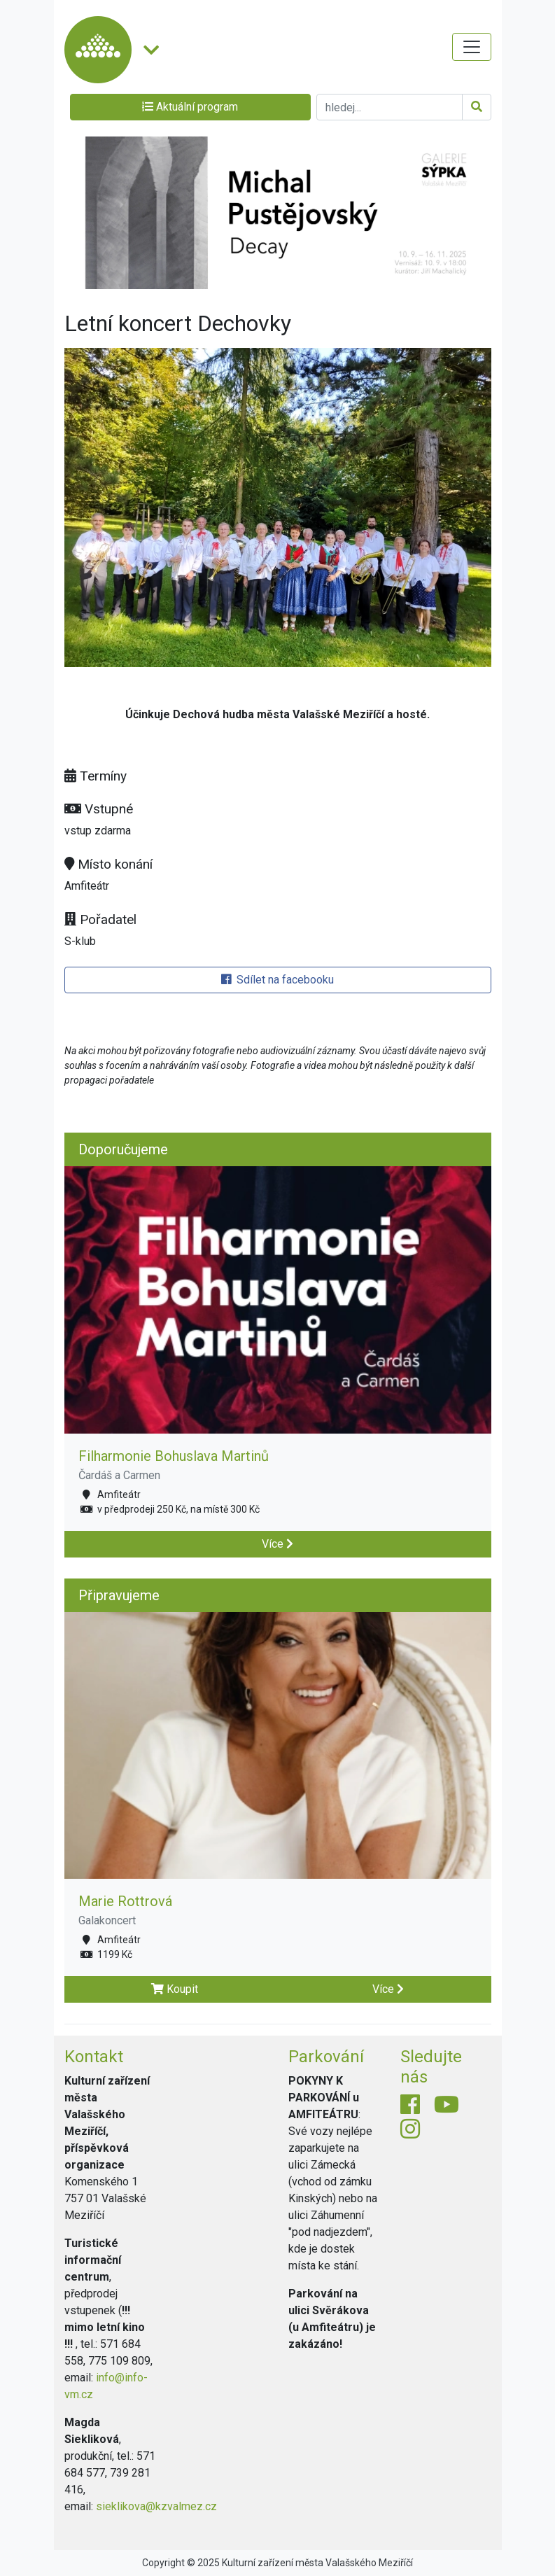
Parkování (326, 2056)
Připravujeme (119, 1595)
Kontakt (93, 2056)
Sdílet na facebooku (277, 979)
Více (277, 1543)
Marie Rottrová (125, 1901)
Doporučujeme (123, 1149)
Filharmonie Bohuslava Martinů (173, 1456)
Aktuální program (190, 106)
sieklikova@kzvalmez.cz (156, 2506)
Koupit (174, 1989)
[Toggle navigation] (471, 47)
